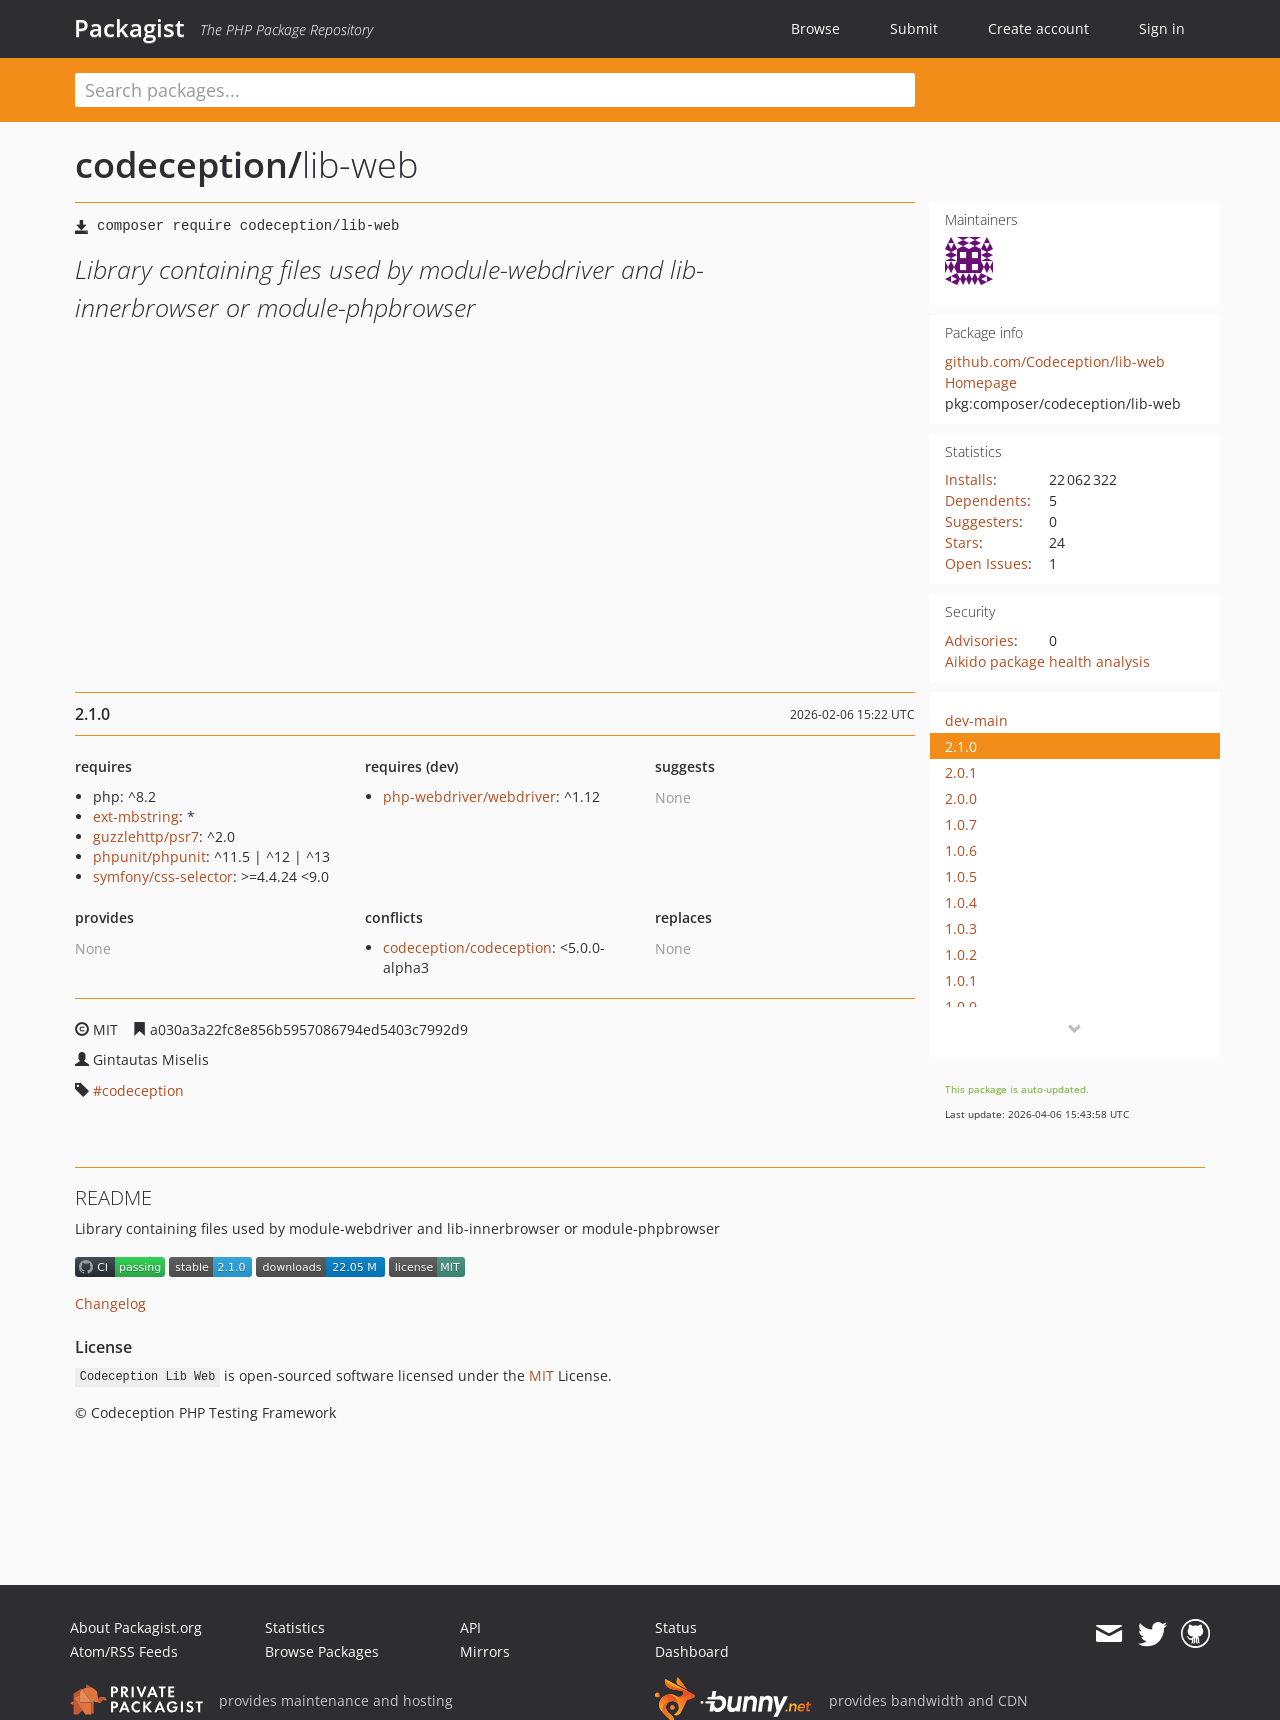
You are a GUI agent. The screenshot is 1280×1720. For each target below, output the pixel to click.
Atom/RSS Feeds (124, 1651)
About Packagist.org (136, 1627)
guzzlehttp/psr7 (146, 836)
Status (676, 1627)
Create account (1038, 28)
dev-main (976, 720)
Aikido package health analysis (1047, 661)
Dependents (986, 500)
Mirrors (485, 1651)
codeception (143, 1090)
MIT (541, 1375)
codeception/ (188, 164)
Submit (914, 28)
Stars (962, 542)
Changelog (110, 1303)
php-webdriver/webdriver (469, 796)
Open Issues (986, 563)
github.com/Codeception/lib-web (1055, 361)
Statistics (295, 1627)
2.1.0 (961, 746)
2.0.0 (961, 798)
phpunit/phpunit (149, 856)
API (470, 1627)
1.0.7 (961, 824)
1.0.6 (961, 850)
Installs (969, 479)
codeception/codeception (467, 947)
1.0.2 (961, 954)
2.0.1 (961, 772)
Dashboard (692, 1651)
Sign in (1162, 28)
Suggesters (982, 521)
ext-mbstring (136, 816)
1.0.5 (961, 876)
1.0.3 (961, 928)
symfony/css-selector (163, 876)
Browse (815, 28)
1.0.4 (961, 902)
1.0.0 (961, 1006)
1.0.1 (961, 980)
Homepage (981, 382)
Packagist (129, 28)
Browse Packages (322, 1651)
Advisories (979, 640)
